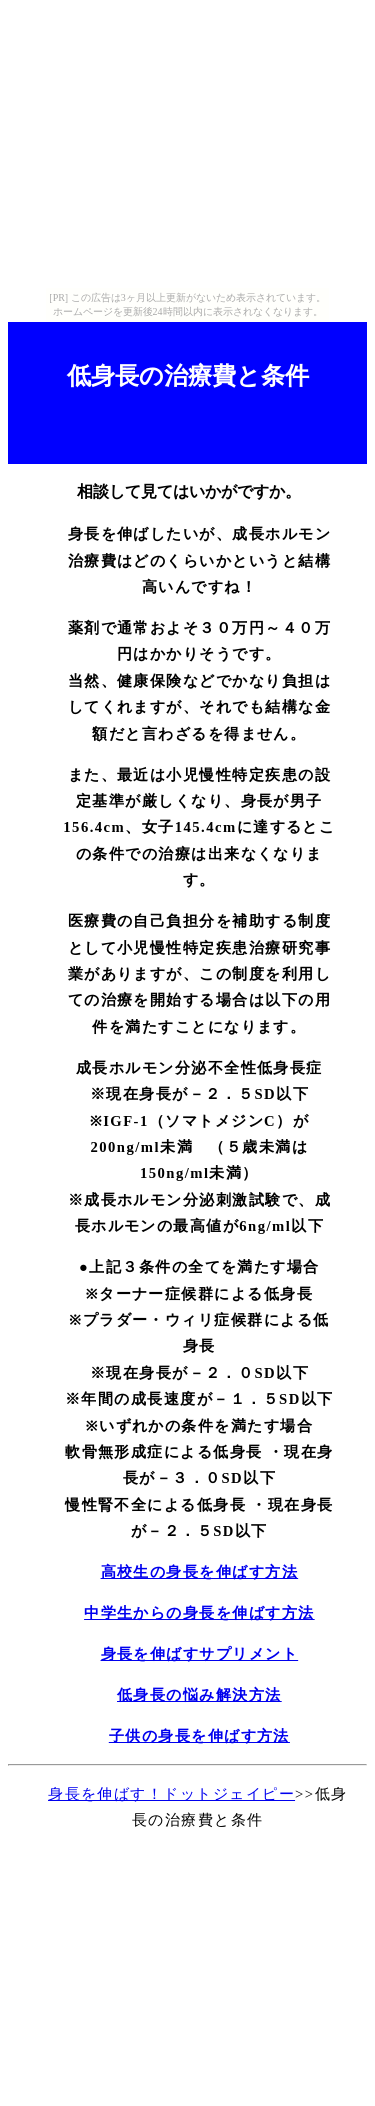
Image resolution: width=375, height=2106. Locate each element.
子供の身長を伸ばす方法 (199, 1736)
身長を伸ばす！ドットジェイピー (171, 1794)
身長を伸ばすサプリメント (200, 1654)
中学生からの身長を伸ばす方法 (199, 1613)
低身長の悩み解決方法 (199, 1695)
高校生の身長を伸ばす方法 (200, 1572)
